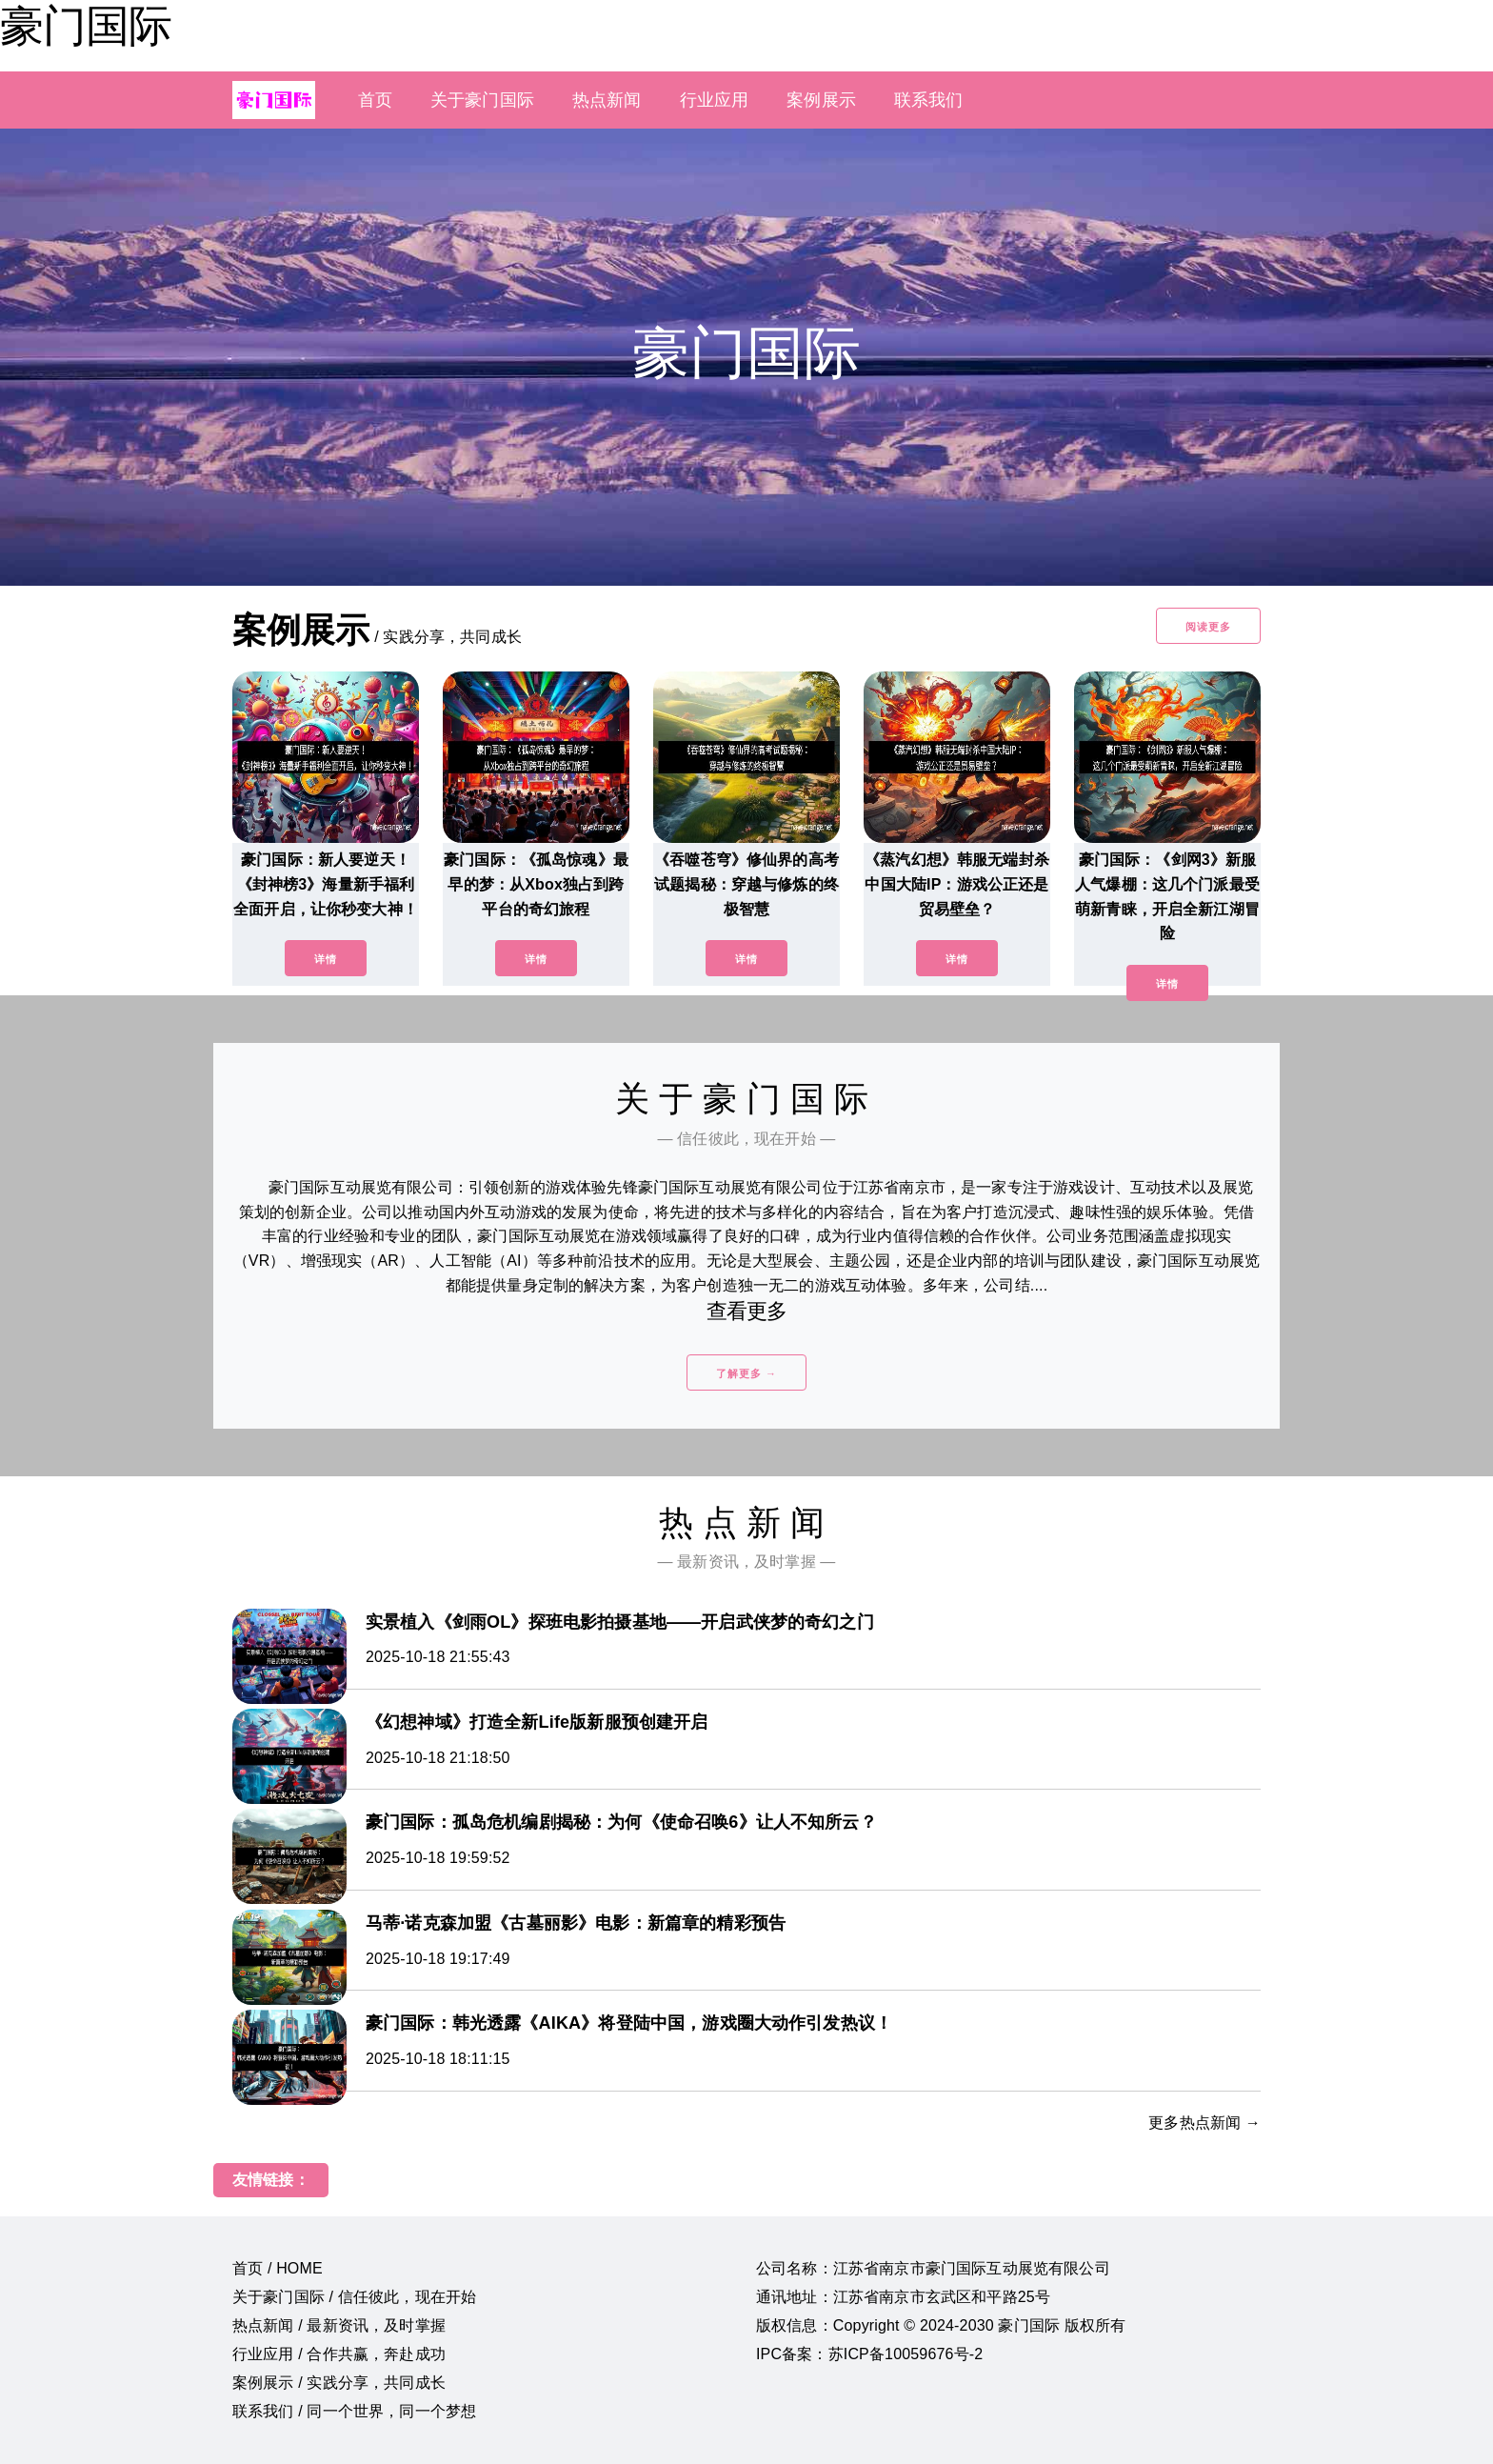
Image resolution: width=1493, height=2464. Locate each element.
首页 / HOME (277, 2268)
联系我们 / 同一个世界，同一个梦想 (354, 2411)
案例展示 (821, 100)
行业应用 (714, 100)
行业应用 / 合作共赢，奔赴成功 (339, 2354)
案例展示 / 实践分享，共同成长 (339, 2382)
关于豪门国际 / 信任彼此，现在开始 (354, 2297)
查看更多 (747, 1311)
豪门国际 (85, 25)
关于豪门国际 (482, 100)
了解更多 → (746, 1373)
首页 (375, 100)
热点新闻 (607, 100)
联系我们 (929, 100)
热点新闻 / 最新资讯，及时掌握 (339, 2325)
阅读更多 (1208, 626)
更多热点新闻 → (1204, 2122)
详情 (325, 959)
